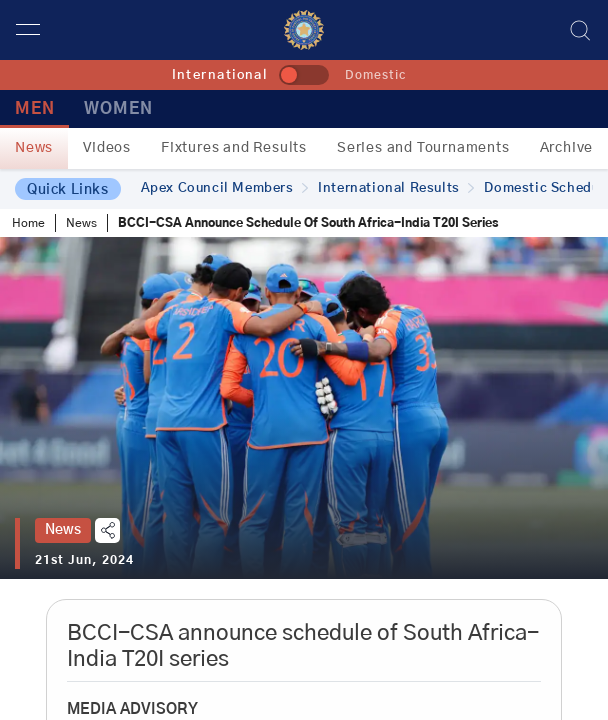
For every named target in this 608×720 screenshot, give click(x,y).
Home (28, 223)
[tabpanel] (304, 408)
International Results (396, 188)
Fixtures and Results (234, 148)
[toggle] (304, 75)
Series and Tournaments (423, 148)
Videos (107, 148)
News (34, 148)
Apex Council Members (225, 188)
